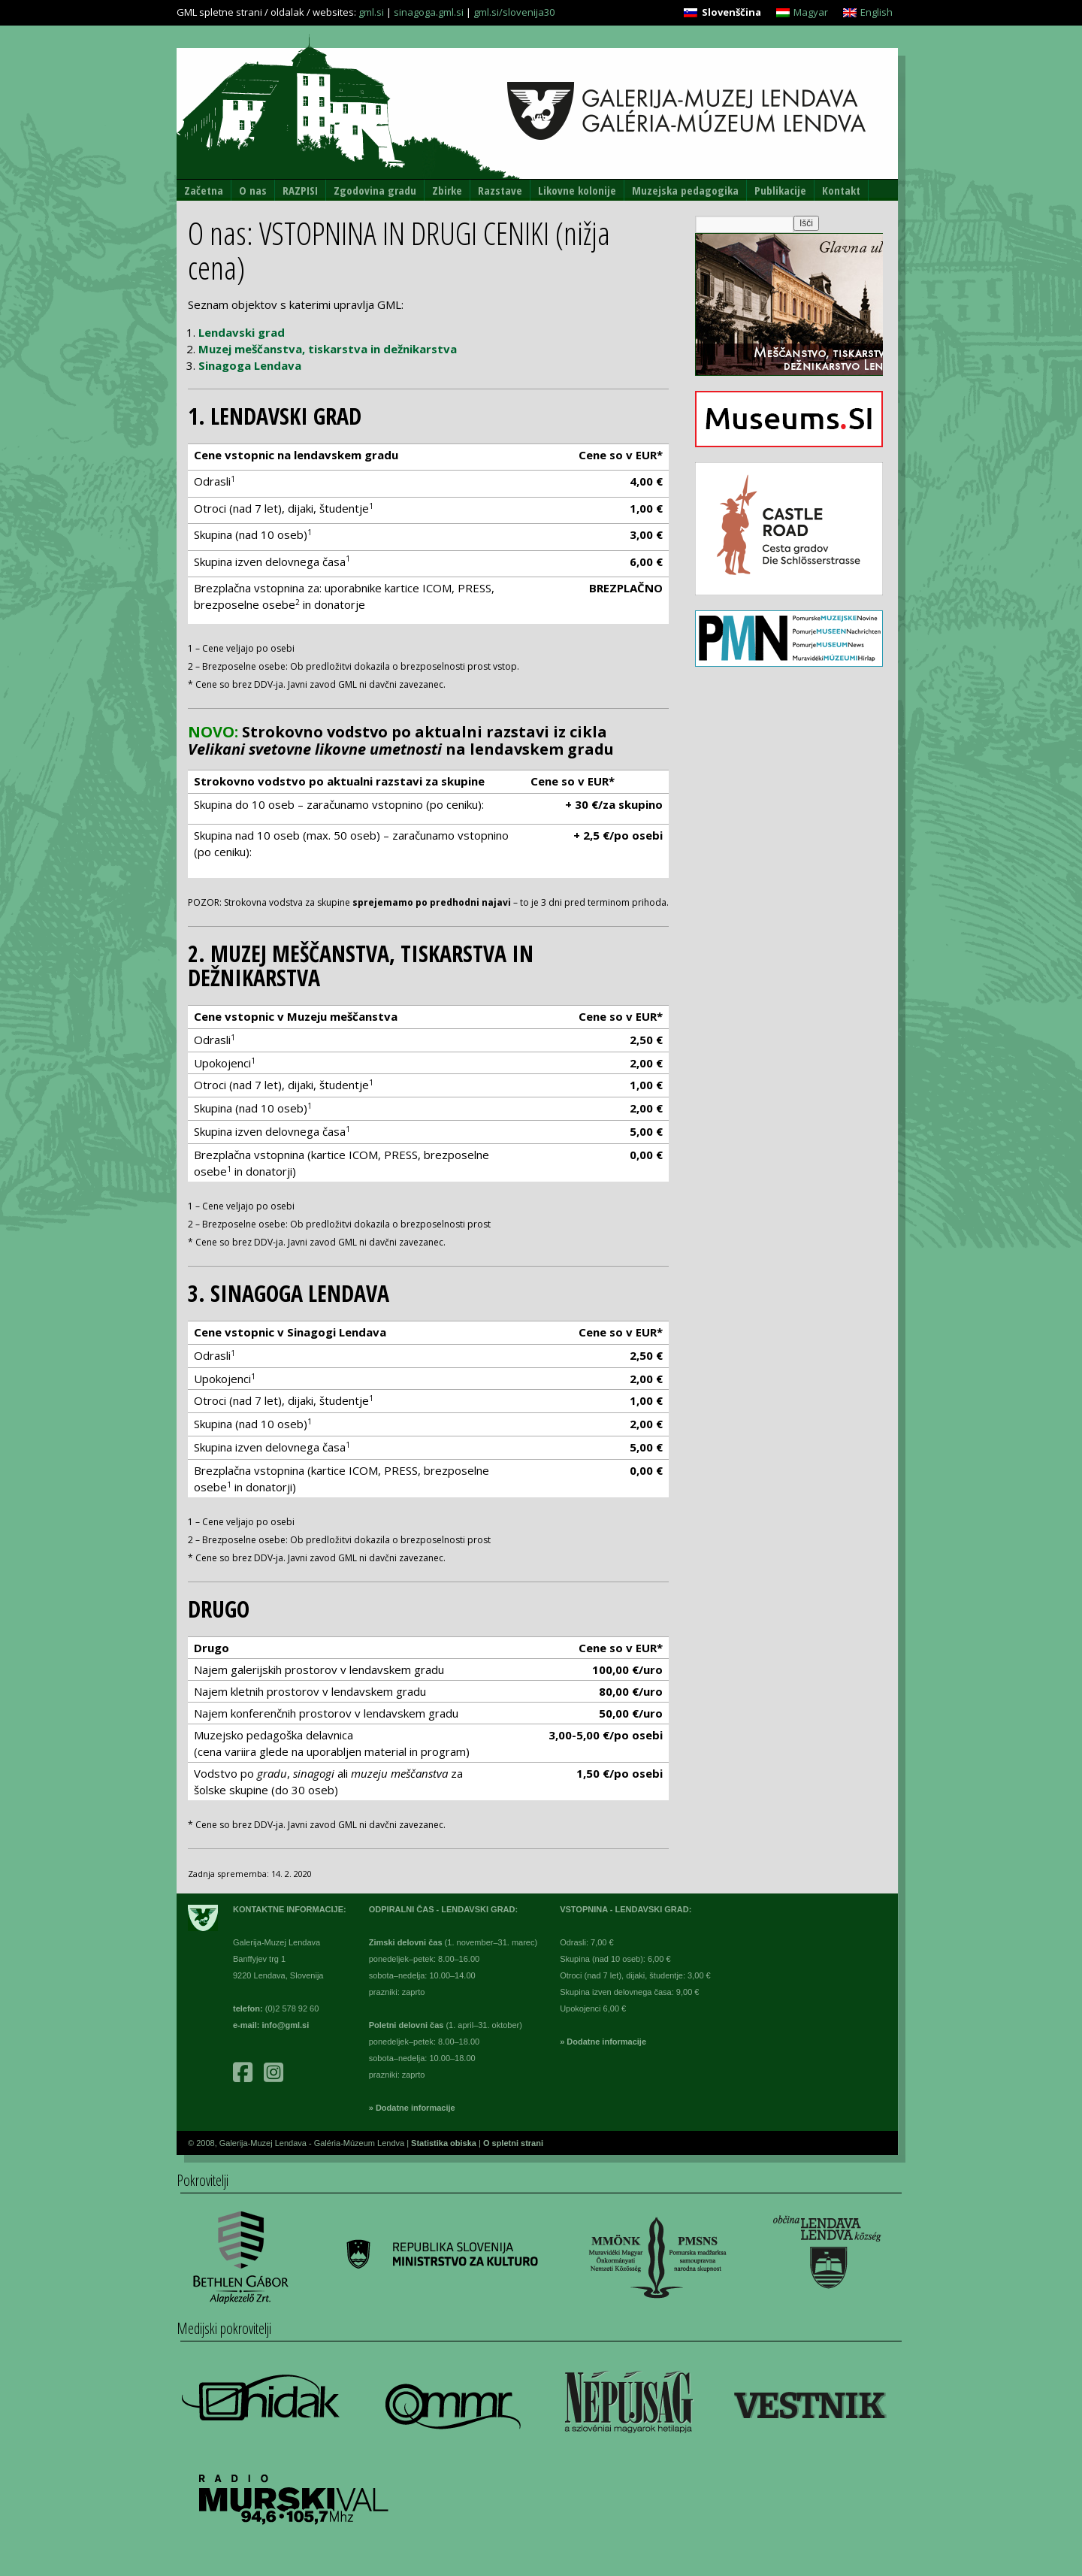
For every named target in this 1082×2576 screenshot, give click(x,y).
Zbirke (447, 190)
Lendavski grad (241, 332)
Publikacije (780, 190)
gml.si (371, 12)
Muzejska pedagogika (685, 190)
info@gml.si (286, 2025)
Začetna (203, 190)
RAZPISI (300, 190)
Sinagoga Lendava (249, 365)
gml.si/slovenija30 (514, 12)
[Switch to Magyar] (802, 12)
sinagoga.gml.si (429, 12)
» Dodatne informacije (412, 2107)
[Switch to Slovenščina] (722, 12)
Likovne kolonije (577, 190)
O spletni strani (513, 2143)
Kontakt (841, 190)
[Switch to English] (868, 12)
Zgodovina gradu (375, 190)
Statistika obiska (445, 2143)
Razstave (500, 190)
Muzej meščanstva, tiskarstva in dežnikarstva (327, 348)
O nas (253, 190)
